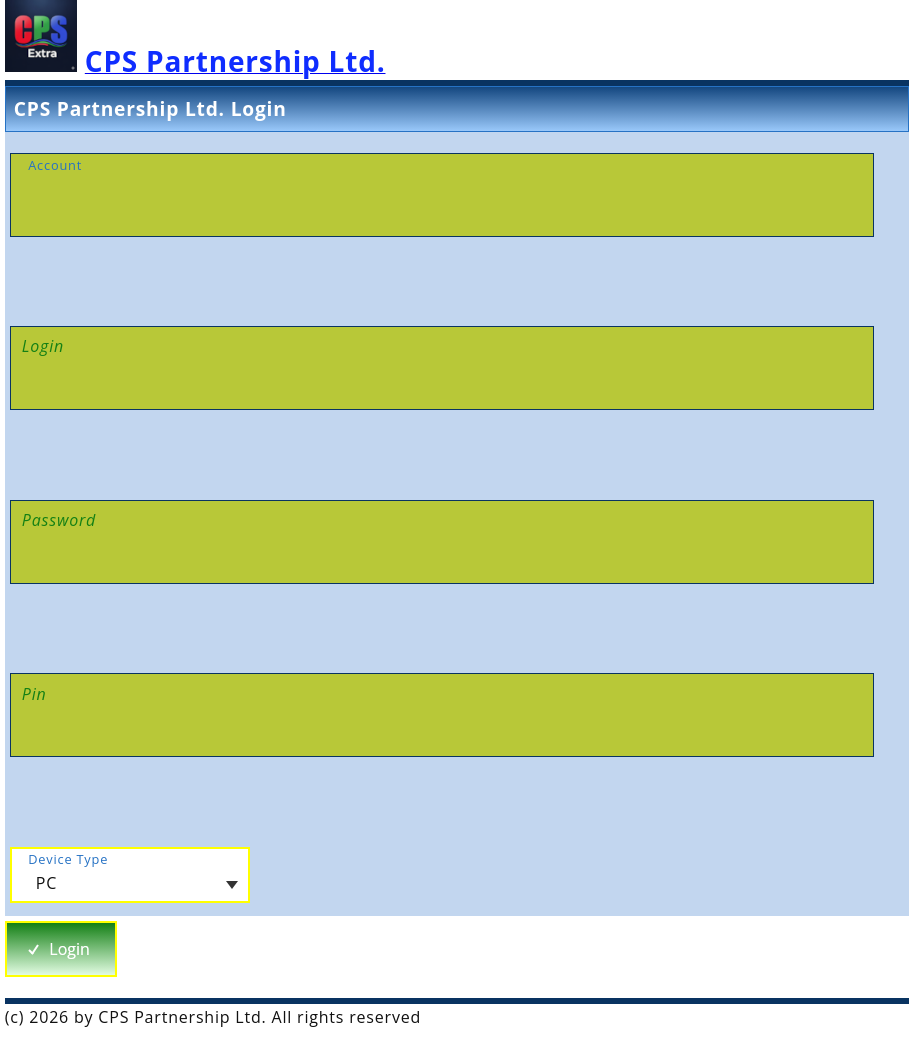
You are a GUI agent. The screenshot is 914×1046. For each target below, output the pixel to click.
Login (57, 949)
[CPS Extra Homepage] (195, 66)
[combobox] (130, 875)
